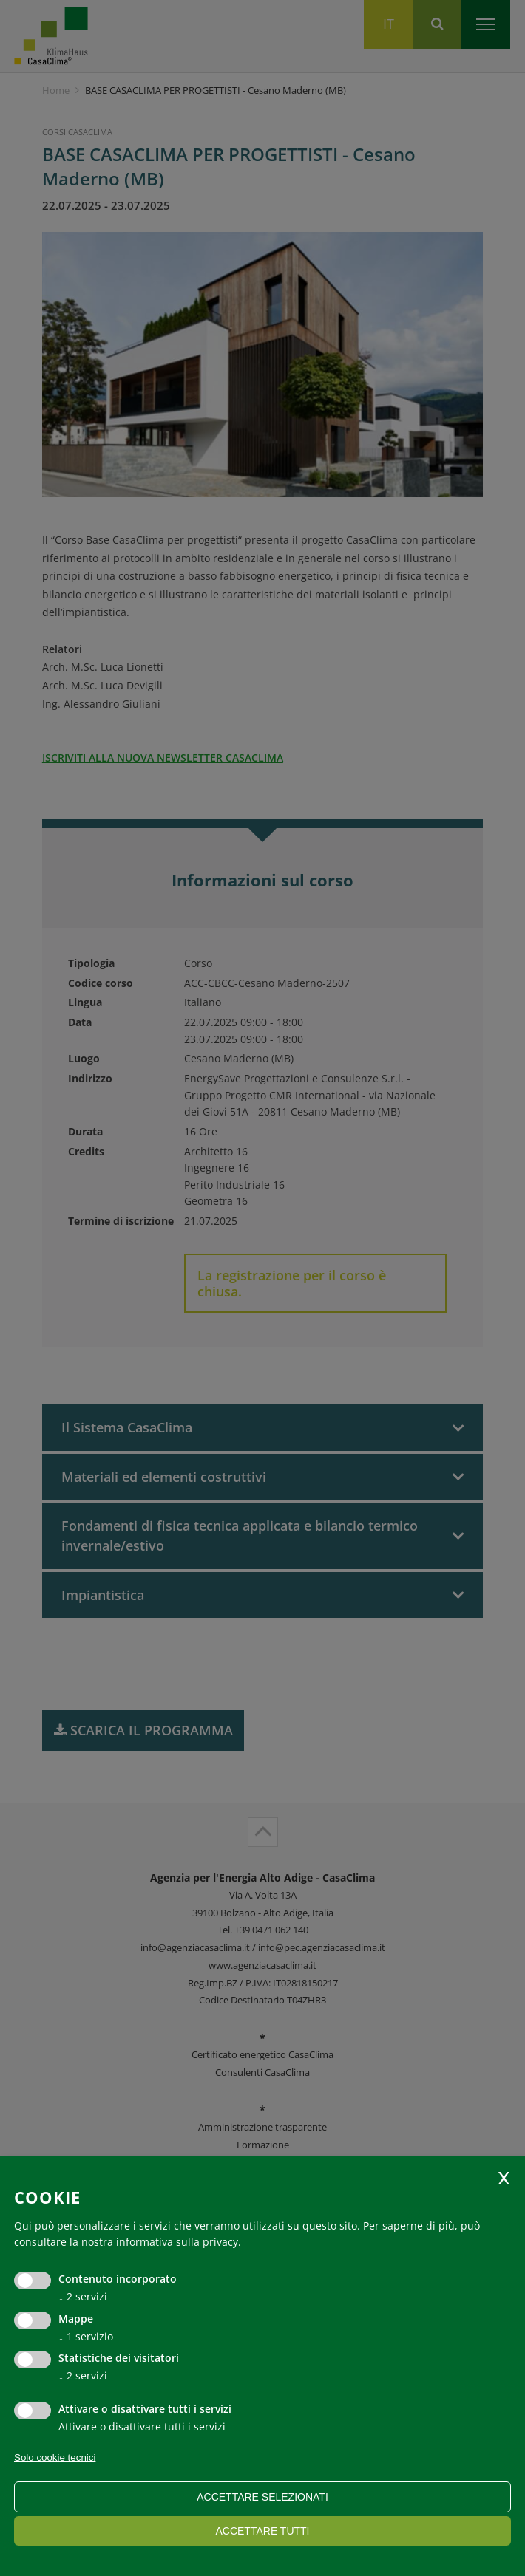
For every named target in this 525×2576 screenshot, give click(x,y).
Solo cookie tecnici (54, 2457)
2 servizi (82, 2296)
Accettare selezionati (262, 2497)
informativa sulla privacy (177, 2242)
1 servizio (85, 2336)
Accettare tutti (262, 2531)
